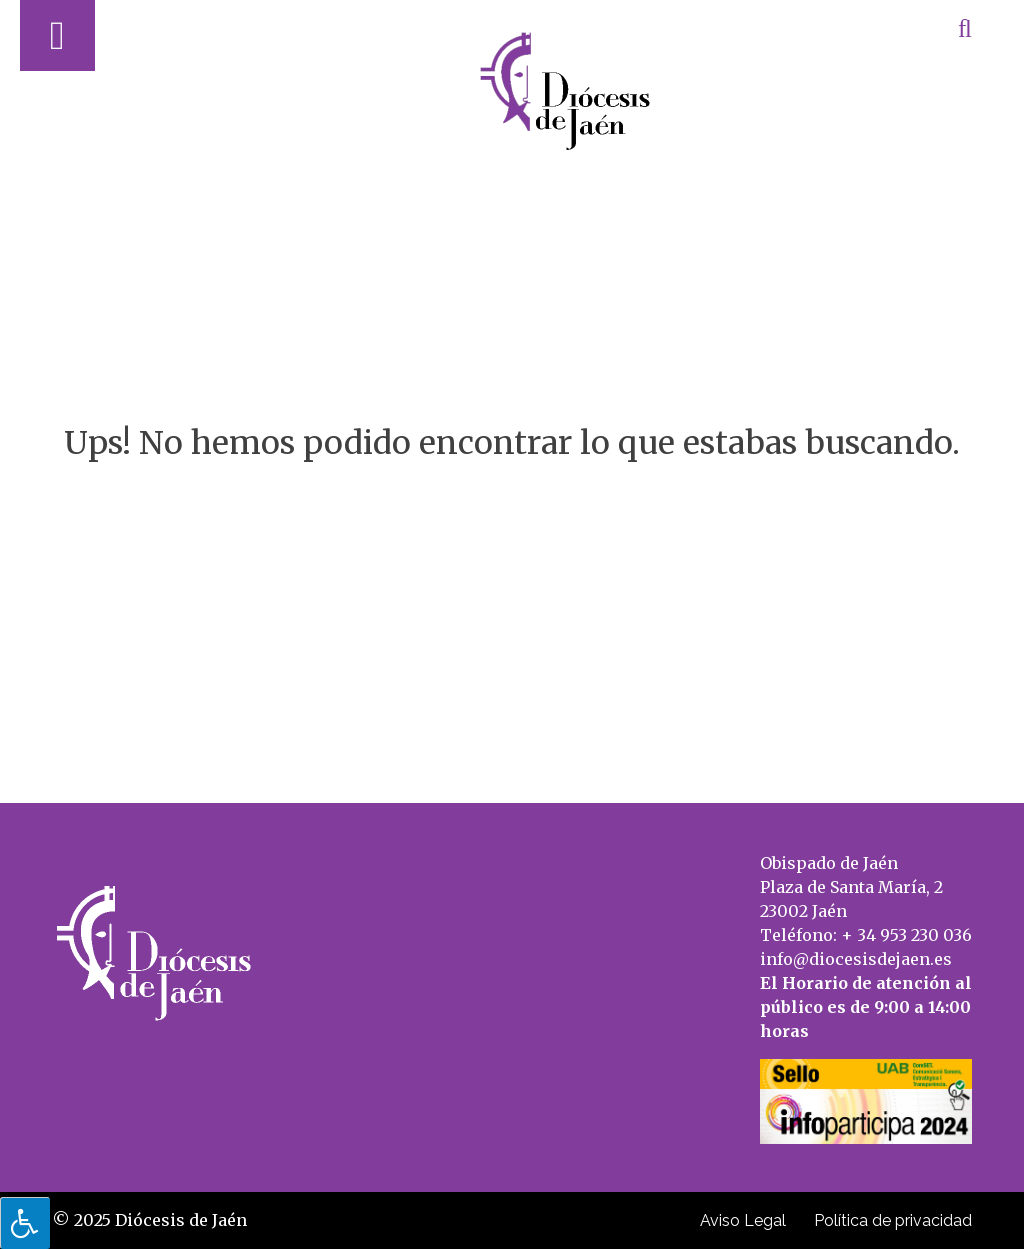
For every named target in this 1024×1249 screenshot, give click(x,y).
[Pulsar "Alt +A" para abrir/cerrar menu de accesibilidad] (25, 1223)
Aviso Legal (743, 1220)
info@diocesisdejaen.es (856, 959)
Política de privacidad (893, 1220)
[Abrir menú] (57, 35)
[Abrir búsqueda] (965, 28)
